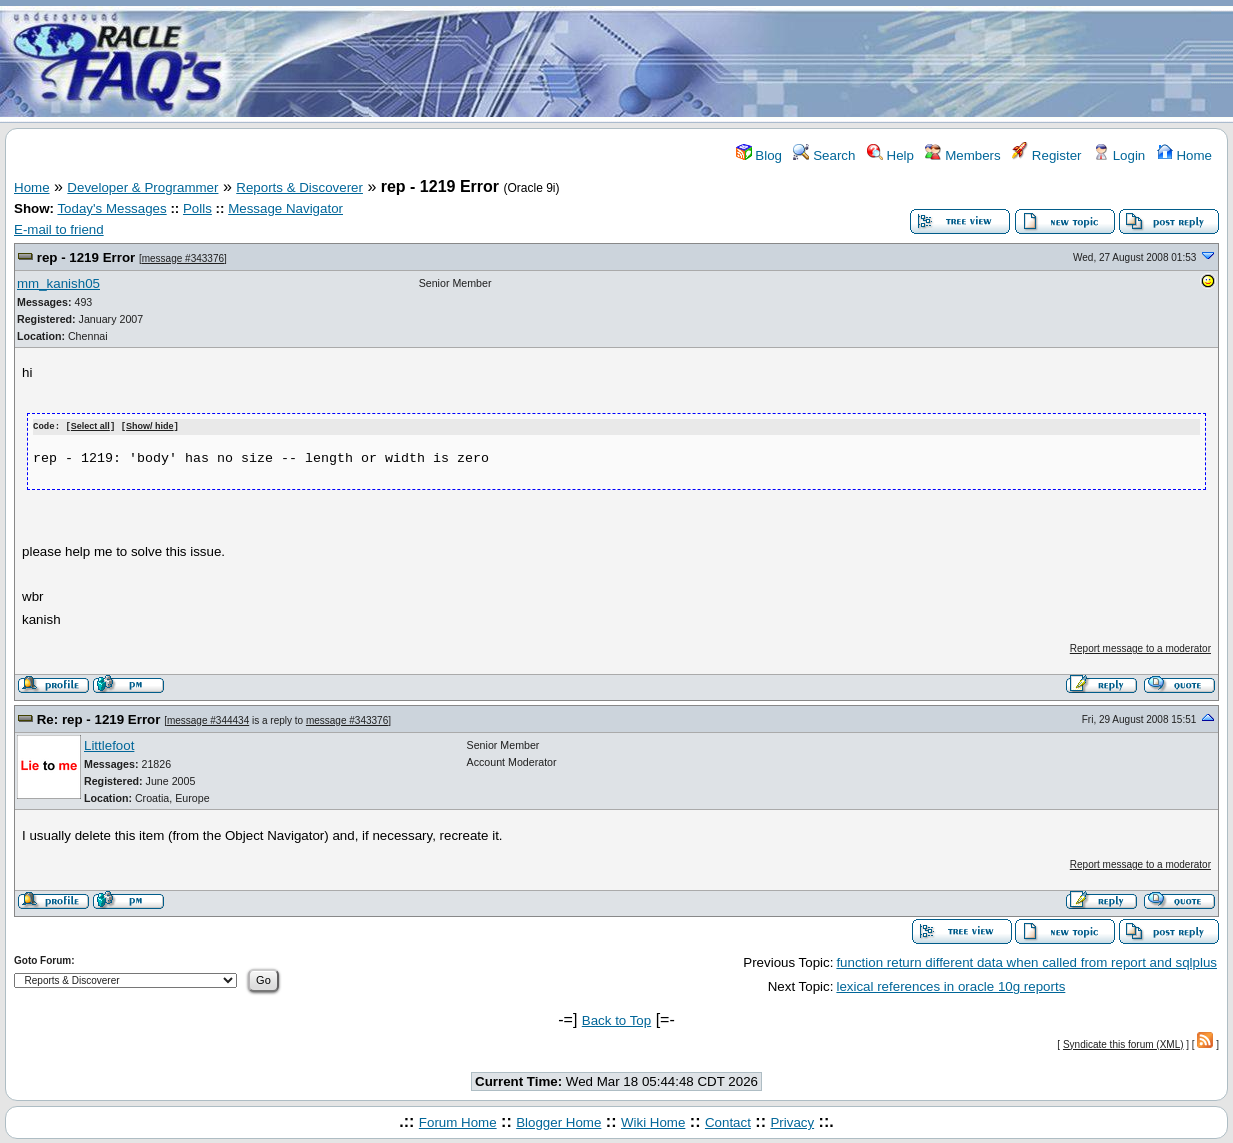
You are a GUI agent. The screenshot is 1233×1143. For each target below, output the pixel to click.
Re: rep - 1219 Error (99, 718)
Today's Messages (111, 208)
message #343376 (183, 258)
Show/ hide (150, 427)
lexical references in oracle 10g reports (950, 985)
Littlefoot (109, 744)
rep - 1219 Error (86, 257)
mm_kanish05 (58, 283)
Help (890, 155)
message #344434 (208, 719)
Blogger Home (558, 1121)
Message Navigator (285, 208)
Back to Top (616, 1020)
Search (824, 155)
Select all (90, 427)
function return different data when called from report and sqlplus (1026, 961)
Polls (197, 208)
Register (1046, 155)
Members (962, 155)
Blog (759, 155)
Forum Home (458, 1121)
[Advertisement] (735, 63)
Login (1119, 155)
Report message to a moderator (1140, 647)
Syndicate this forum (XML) (1123, 1043)
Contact (728, 1121)
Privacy (792, 1121)
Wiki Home (653, 1121)
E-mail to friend (59, 229)
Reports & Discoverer (299, 187)
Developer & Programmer (142, 187)
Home (1184, 155)
